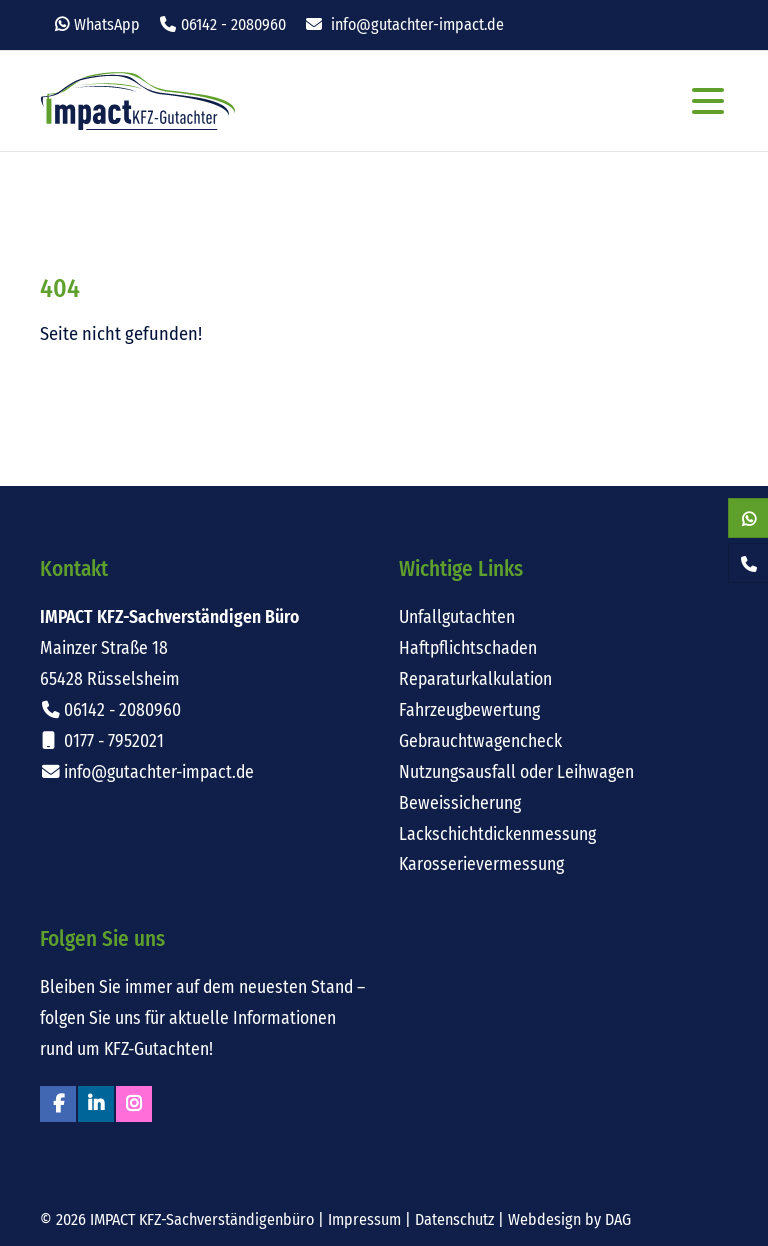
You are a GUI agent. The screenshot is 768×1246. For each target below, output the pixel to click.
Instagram (134, 1104)
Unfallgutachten (457, 617)
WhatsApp (107, 24)
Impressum (364, 1219)
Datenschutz (454, 1219)
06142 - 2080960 (233, 24)
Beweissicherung (460, 803)
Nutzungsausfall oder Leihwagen (516, 772)
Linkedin (96, 1104)
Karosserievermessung (481, 864)
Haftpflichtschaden (468, 648)
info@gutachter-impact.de (417, 24)
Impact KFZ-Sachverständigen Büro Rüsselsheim (138, 101)
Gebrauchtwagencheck (480, 741)
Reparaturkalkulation (475, 679)
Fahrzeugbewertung (469, 710)
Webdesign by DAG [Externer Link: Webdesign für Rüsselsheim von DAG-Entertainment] (569, 1219)
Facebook (58, 1104)
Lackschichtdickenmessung (497, 834)
